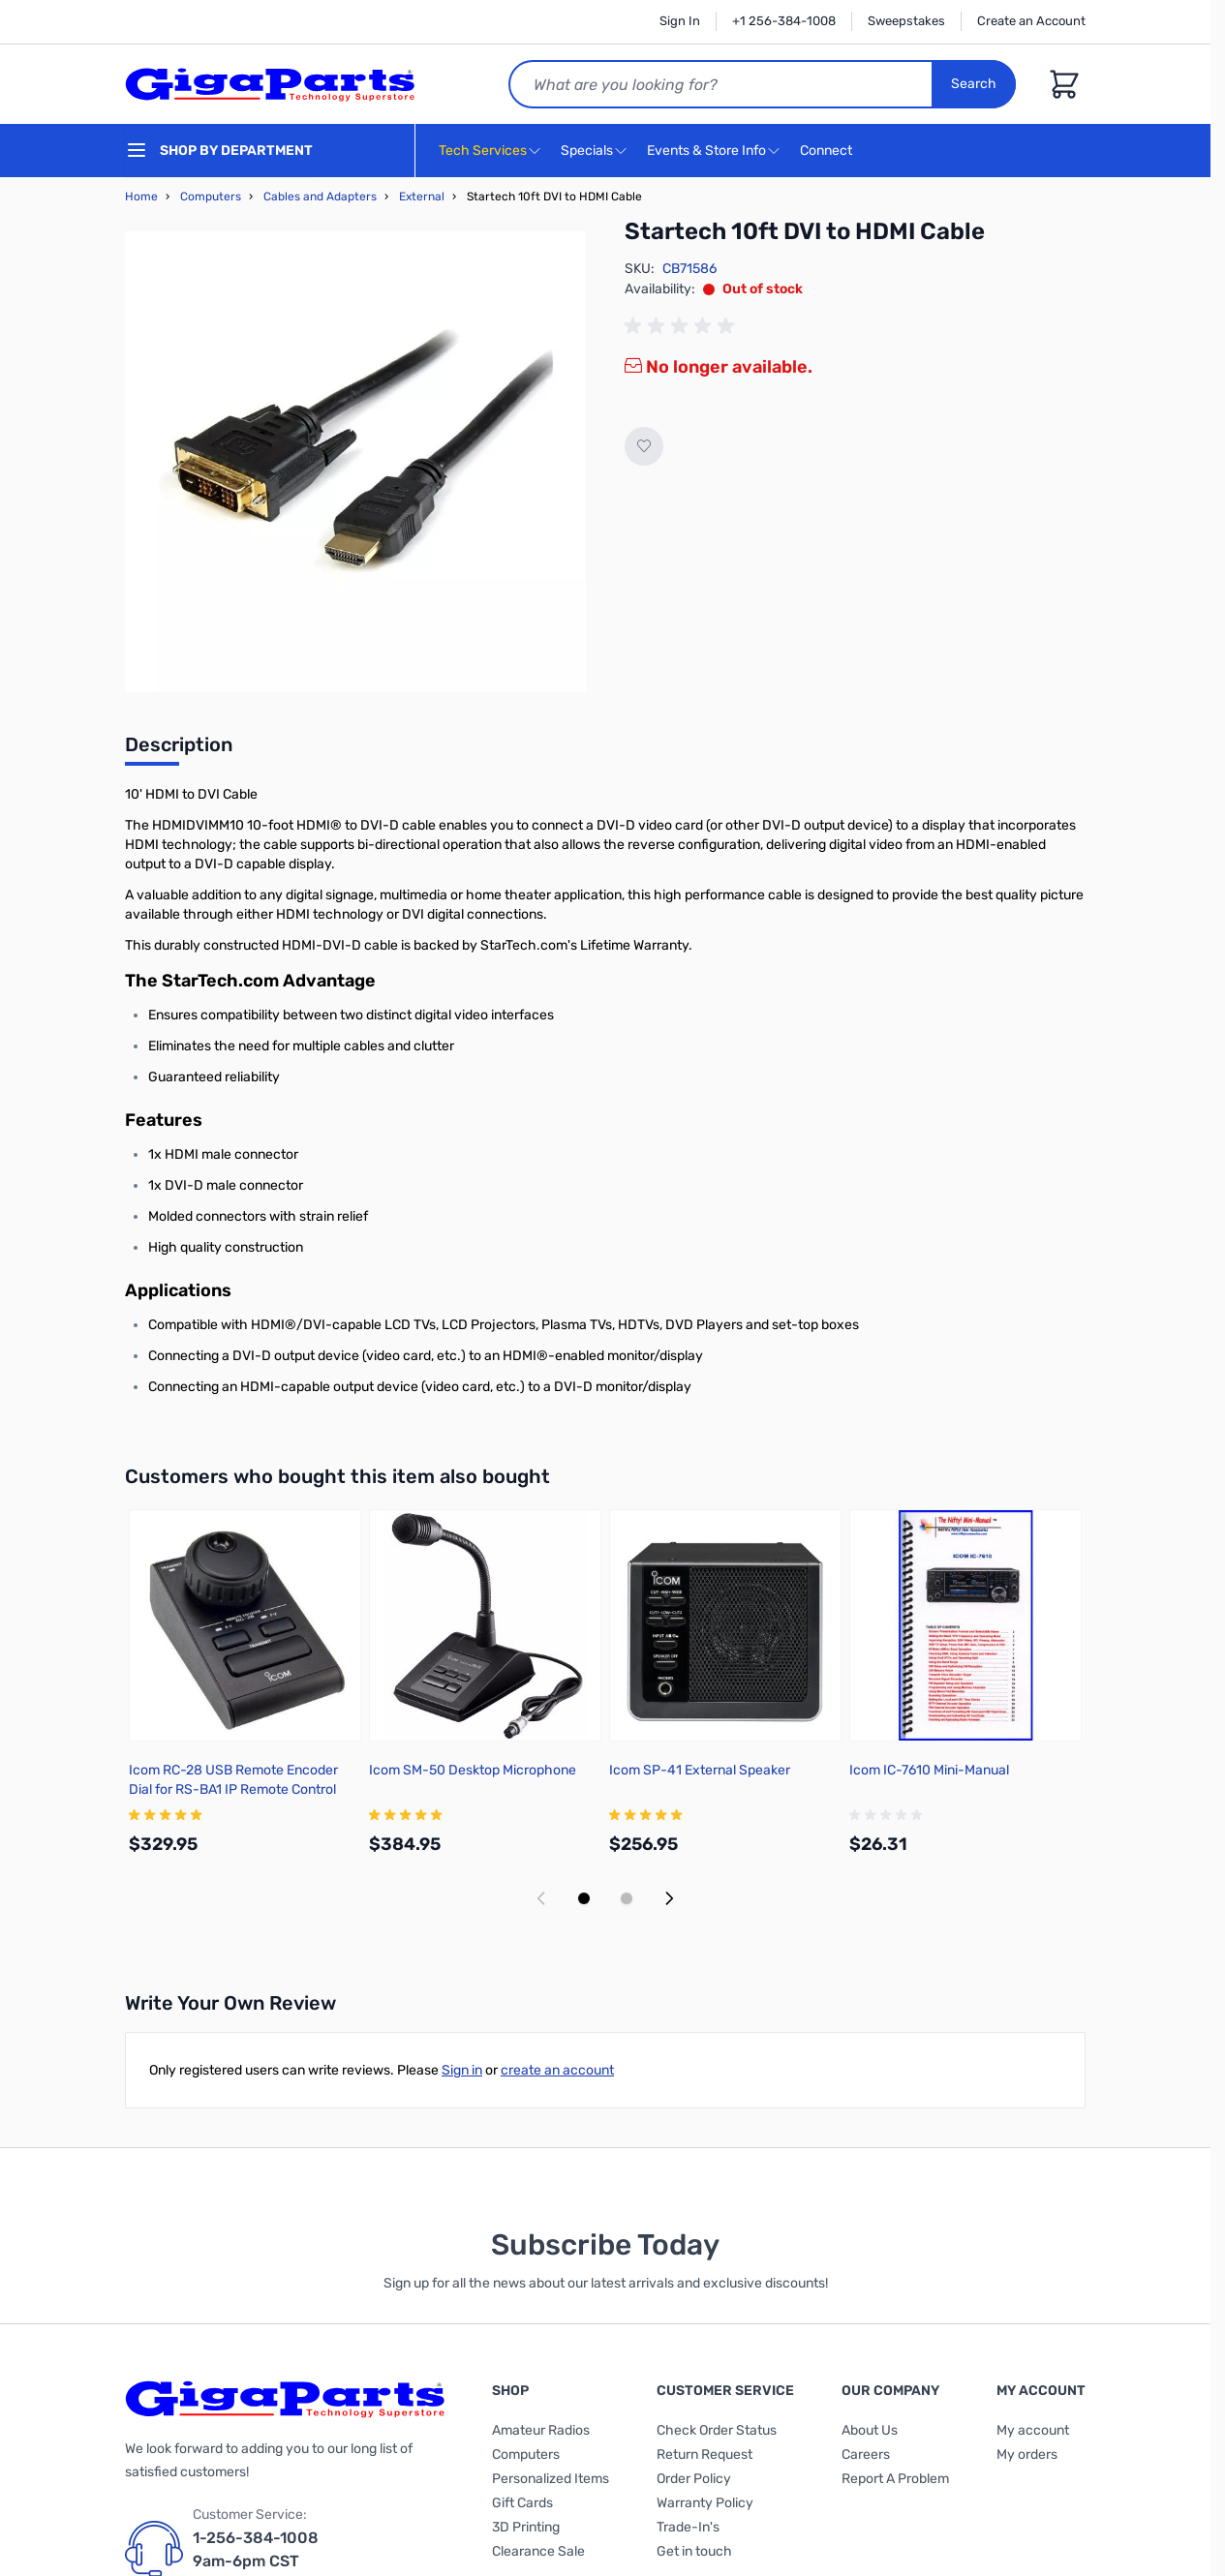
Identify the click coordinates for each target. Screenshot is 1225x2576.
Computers (210, 196)
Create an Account (1031, 21)
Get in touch (694, 2551)
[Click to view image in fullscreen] (355, 461)
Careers (866, 2454)
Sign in (462, 2070)
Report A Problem (895, 2478)
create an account (557, 2070)
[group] (683, 326)
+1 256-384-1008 (784, 21)
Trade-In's (688, 2527)
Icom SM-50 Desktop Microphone (472, 1770)
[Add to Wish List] (644, 446)
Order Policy (694, 2478)
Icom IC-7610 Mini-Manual (929, 1770)
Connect (828, 151)
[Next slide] (669, 1898)
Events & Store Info (706, 150)
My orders (1026, 2454)
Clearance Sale (538, 2551)
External (421, 196)
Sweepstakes (906, 21)
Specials (587, 150)
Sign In (679, 21)
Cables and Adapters (320, 196)
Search (973, 84)
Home (141, 196)
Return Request (704, 2454)
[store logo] (270, 84)
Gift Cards (522, 2503)
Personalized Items (550, 2478)
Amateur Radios (541, 2430)
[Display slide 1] (584, 1898)
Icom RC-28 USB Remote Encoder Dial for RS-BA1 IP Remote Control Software (233, 1789)
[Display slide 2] (626, 1898)
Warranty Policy (705, 2503)
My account (1032, 2430)
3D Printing (526, 2527)
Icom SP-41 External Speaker (699, 1770)
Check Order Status (717, 2430)
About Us (870, 2430)
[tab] (178, 750)
